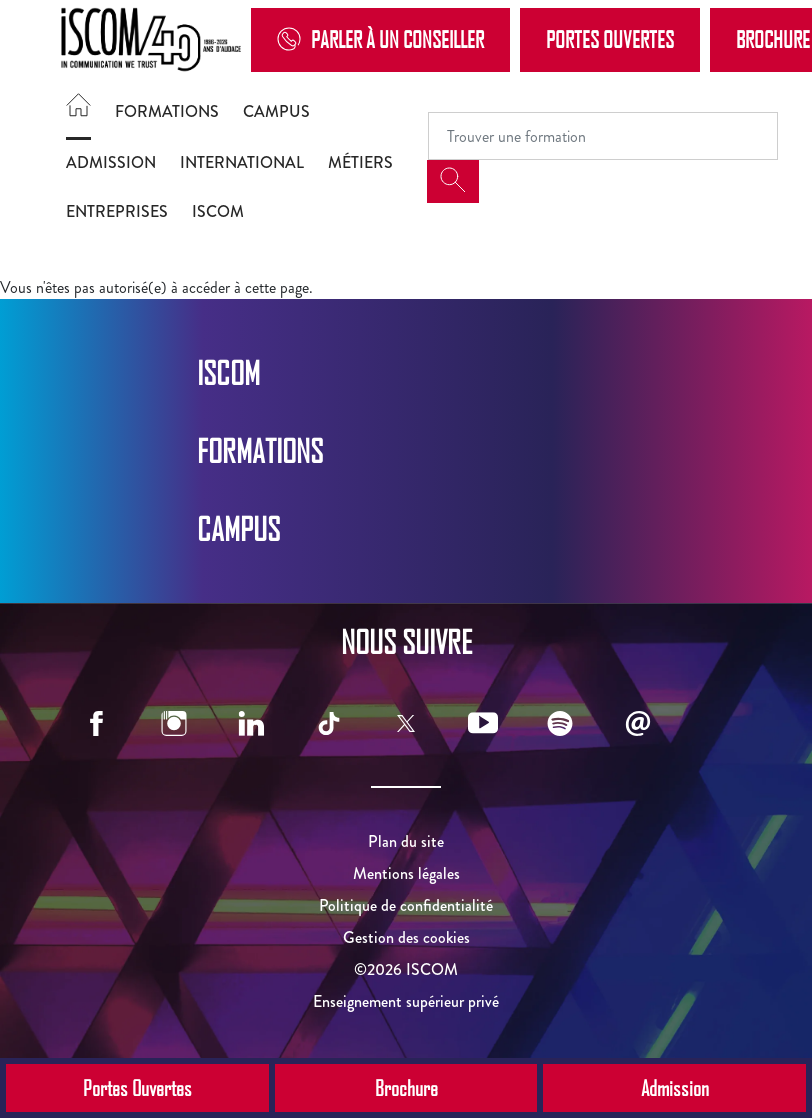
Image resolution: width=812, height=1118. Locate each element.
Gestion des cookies (406, 937)
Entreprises (117, 211)
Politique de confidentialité (406, 905)
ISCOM (218, 211)
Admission (111, 162)
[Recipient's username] (603, 136)
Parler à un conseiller (380, 39)
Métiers (360, 162)
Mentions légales (406, 873)
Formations (167, 111)
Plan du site (406, 841)
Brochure (406, 1088)
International (242, 162)
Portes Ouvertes (610, 39)
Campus (276, 111)
